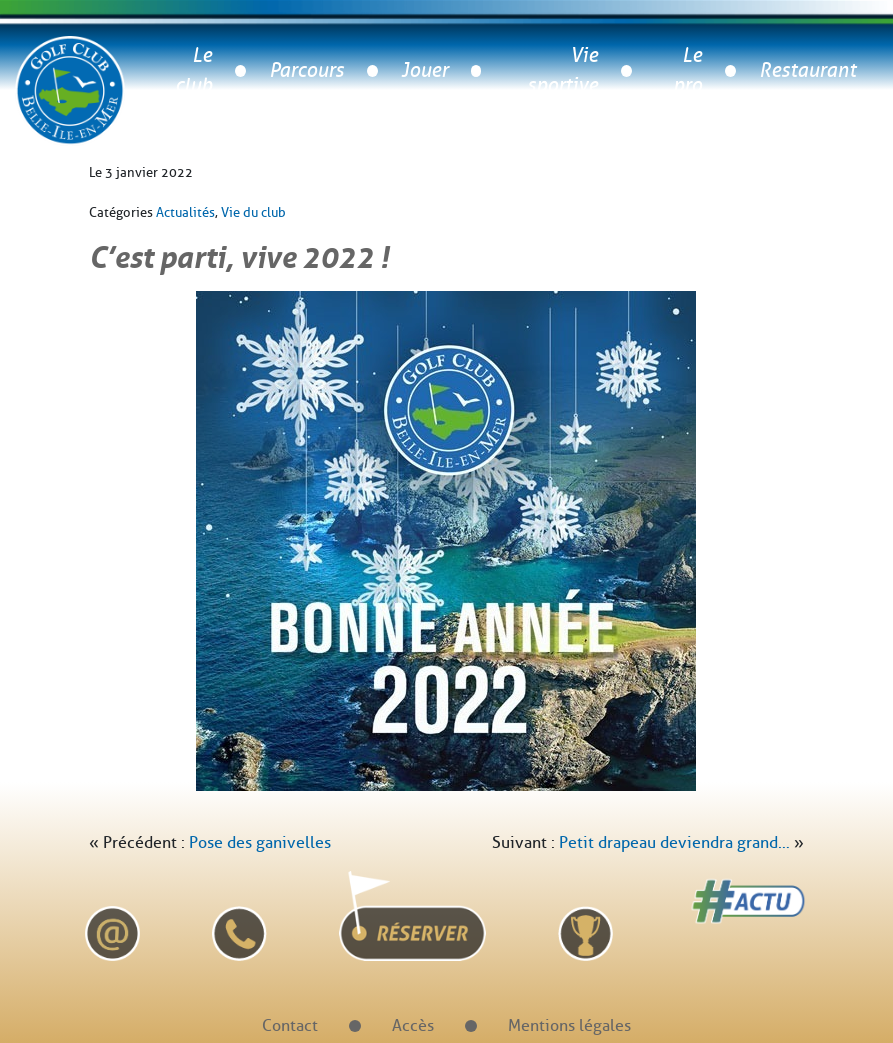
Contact (290, 1025)
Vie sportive (562, 70)
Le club (193, 70)
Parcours (306, 70)
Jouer (424, 70)
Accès (413, 1025)
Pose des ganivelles (260, 842)
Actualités (185, 212)
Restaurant (807, 70)
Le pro (687, 70)
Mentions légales (569, 1025)
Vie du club (253, 212)
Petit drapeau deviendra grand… (674, 842)
